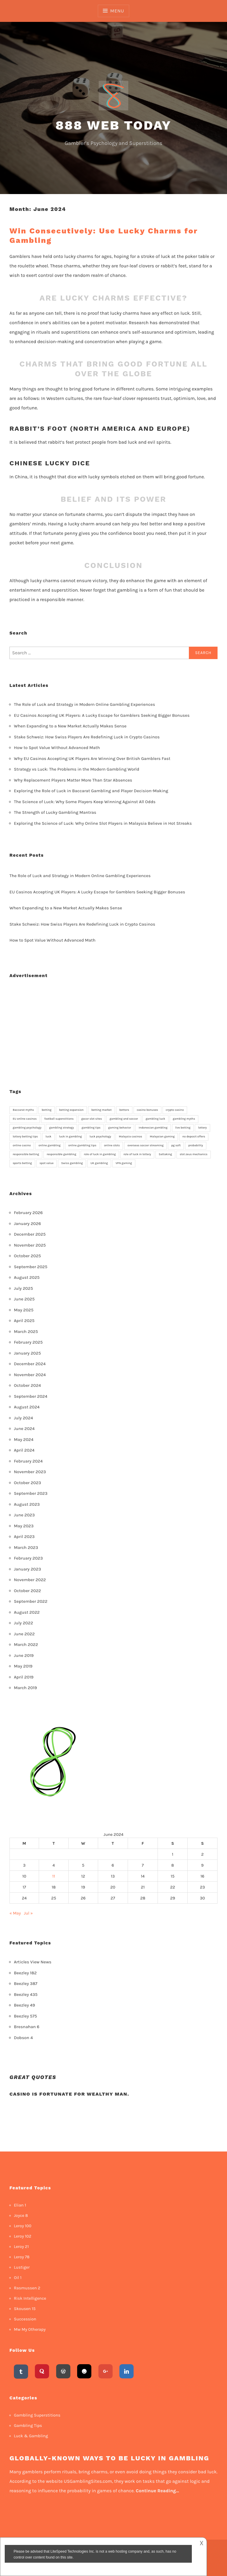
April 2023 (24, 1536)
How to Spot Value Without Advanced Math (57, 747)
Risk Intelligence (30, 2298)
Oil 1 (18, 2277)
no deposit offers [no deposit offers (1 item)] (193, 1136)
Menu (117, 11)
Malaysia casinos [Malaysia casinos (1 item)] (130, 1136)
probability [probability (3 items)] (195, 1145)
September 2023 (31, 1493)
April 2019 (23, 1677)
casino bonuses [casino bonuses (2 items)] (147, 1110)
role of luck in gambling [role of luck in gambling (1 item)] (100, 1154)
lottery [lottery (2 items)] (202, 1127)
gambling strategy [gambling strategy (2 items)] (61, 1127)
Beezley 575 (25, 2016)
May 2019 (23, 1666)
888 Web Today (114, 125)
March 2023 (26, 1547)
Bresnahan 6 (26, 2026)
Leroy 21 (21, 2246)
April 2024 (24, 1450)
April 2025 (24, 1320)
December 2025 (30, 1234)
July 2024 (23, 1418)
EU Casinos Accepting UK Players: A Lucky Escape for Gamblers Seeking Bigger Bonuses (101, 715)
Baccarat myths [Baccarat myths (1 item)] (23, 1110)
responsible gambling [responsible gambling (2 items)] (61, 1154)
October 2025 (27, 1255)
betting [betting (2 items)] (46, 1110)
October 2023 (27, 1482)
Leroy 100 (22, 2225)
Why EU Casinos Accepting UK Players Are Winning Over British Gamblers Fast (92, 758)
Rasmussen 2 (27, 2288)
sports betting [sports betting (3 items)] (22, 1163)
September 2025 (30, 1266)
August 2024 (27, 1407)
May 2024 (23, 1439)
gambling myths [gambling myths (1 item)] (184, 1119)
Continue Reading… (157, 2490)
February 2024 (28, 1461)
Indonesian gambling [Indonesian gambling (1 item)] (153, 1127)
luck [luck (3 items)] (48, 1136)
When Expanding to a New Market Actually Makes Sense (70, 726)
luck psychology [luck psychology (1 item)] (100, 1136)
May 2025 (23, 1310)
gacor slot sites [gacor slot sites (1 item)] (91, 1119)
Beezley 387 (25, 1983)
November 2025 (30, 1245)
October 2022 (27, 1590)
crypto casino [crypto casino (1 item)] (175, 1110)
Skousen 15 (24, 2308)
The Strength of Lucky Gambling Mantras (55, 812)
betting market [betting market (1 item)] (101, 1110)
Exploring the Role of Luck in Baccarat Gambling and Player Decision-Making (91, 790)
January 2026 (27, 1223)
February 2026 (28, 1212)
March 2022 (26, 1644)
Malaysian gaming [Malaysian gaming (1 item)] (162, 1136)
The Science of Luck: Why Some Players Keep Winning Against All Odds (84, 801)
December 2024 (30, 1363)
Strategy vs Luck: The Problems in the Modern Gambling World (76, 769)
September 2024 (30, 1396)
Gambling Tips (28, 2425)
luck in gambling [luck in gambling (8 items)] (70, 1136)
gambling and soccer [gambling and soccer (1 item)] (124, 1119)
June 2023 (24, 1515)
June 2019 (24, 1655)
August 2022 (27, 1612)
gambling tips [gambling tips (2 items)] (91, 1127)
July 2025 (23, 1288)
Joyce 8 (21, 2215)
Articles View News (32, 1962)
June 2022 (24, 1633)
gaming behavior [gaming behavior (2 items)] (119, 1127)
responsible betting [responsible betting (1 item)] (26, 1154)
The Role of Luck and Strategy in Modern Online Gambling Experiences (84, 704)
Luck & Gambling (31, 2435)
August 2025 (27, 1277)
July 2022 (23, 1623)
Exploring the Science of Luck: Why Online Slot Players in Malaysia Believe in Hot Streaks (103, 823)
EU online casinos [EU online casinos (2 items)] (25, 1119)
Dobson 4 (23, 2037)
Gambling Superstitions (37, 2415)
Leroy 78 (22, 2256)
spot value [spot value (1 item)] (46, 1163)
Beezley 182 (25, 1972)
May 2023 (24, 1526)
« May (15, 1913)
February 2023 (28, 1558)
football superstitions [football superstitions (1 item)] (59, 1119)
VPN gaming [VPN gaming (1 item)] (124, 1163)
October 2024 (27, 1385)
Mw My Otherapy (30, 2329)
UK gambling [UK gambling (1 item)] (99, 1163)
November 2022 (30, 1579)
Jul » (28, 1913)
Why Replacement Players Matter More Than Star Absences (73, 780)
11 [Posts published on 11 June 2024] (53, 1876)
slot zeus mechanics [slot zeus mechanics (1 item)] (193, 1154)
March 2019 (25, 1687)
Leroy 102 (22, 2236)
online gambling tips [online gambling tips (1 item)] (82, 1145)
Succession (25, 2319)
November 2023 (30, 1471)
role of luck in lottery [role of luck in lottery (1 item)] (137, 1154)
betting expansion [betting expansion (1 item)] (71, 1110)
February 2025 (28, 1342)
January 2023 (27, 1569)
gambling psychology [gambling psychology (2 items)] (27, 1127)
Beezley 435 (26, 1994)
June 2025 (24, 1299)
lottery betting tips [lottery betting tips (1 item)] (25, 1136)
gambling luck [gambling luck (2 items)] (155, 1119)
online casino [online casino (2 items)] (22, 1145)
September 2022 (30, 1601)
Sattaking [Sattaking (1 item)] (165, 1154)
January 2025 (27, 1353)
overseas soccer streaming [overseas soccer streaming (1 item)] (145, 1145)
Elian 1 (20, 2205)
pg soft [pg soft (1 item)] (176, 1145)
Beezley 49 (24, 2005)
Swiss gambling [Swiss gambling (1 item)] (72, 1163)
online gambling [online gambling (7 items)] (49, 1145)
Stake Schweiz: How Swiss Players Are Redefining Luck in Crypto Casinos (87, 737)
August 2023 (27, 1504)
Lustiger (22, 2267)
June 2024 (24, 1428)
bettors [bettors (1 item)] (124, 1110)
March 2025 (26, 1331)
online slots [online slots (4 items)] (112, 1145)
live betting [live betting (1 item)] (183, 1127)
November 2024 (30, 1374)
